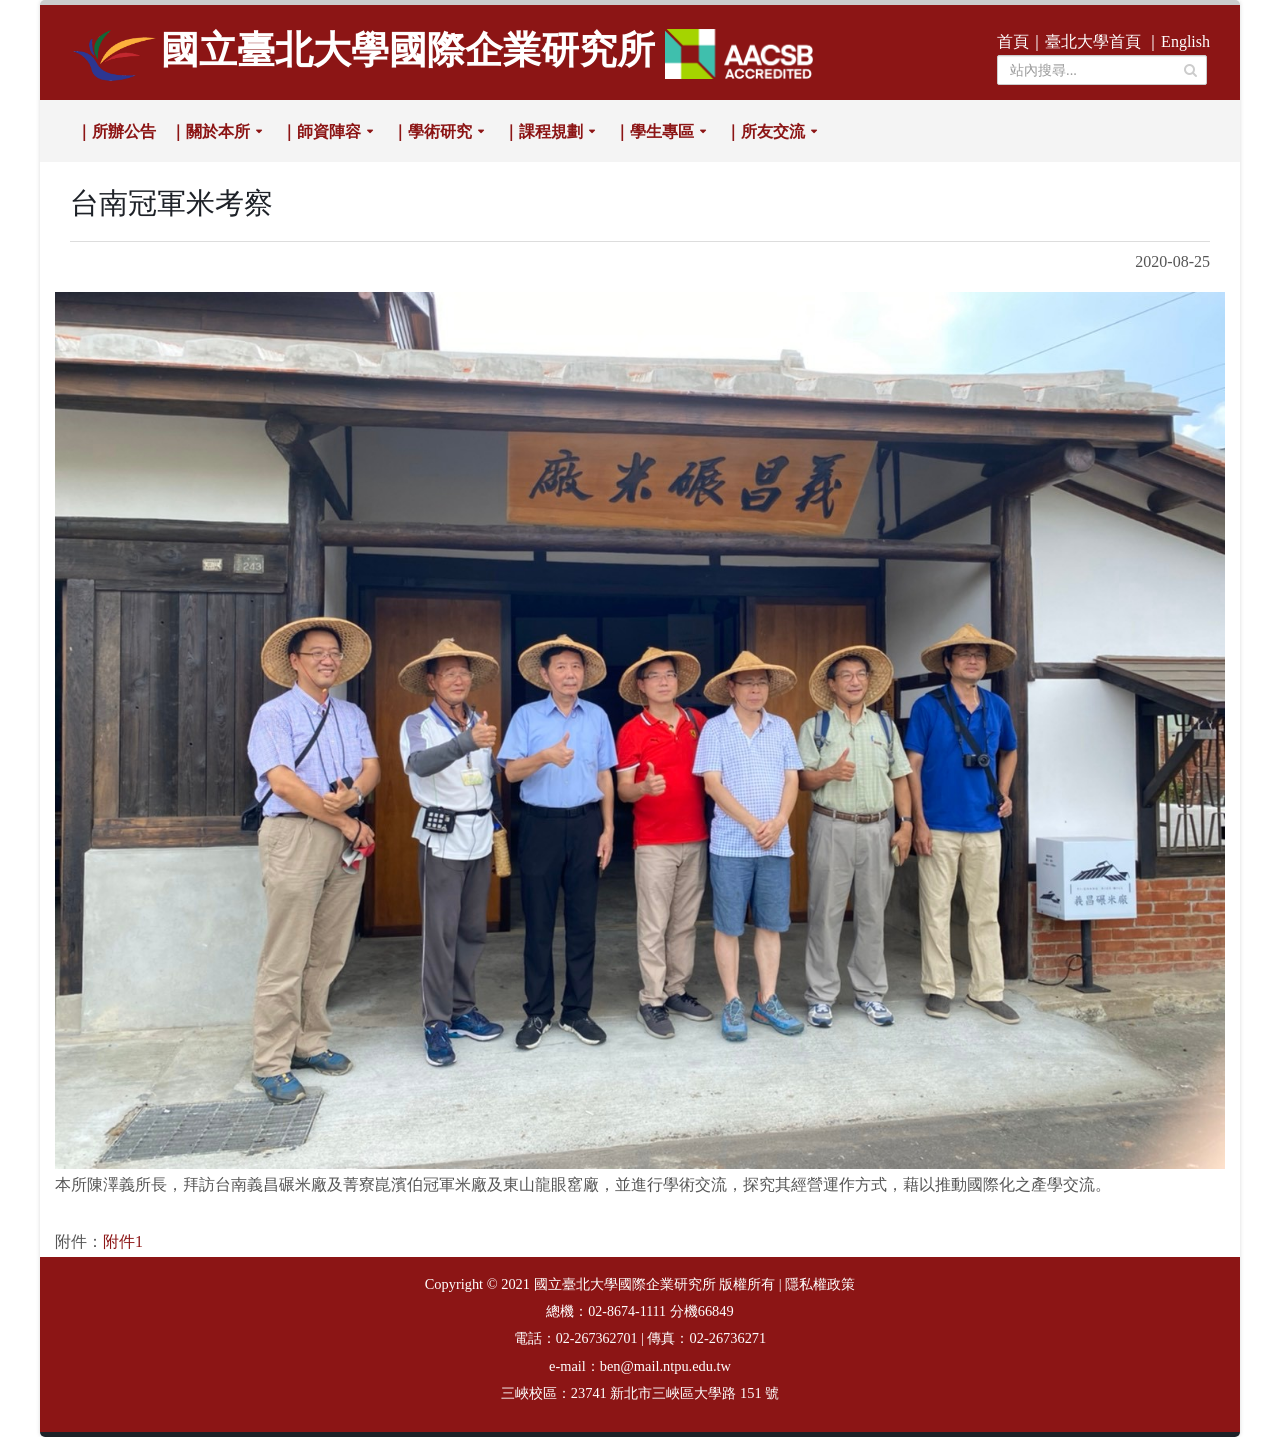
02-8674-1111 (627, 1311)
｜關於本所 (210, 131)
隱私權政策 (820, 1284)
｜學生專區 (654, 131)
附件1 (123, 1241)
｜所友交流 (765, 131)
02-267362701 (597, 1338)
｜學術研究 (432, 131)
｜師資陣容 (321, 131)
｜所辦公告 (116, 131)
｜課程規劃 (543, 131)
